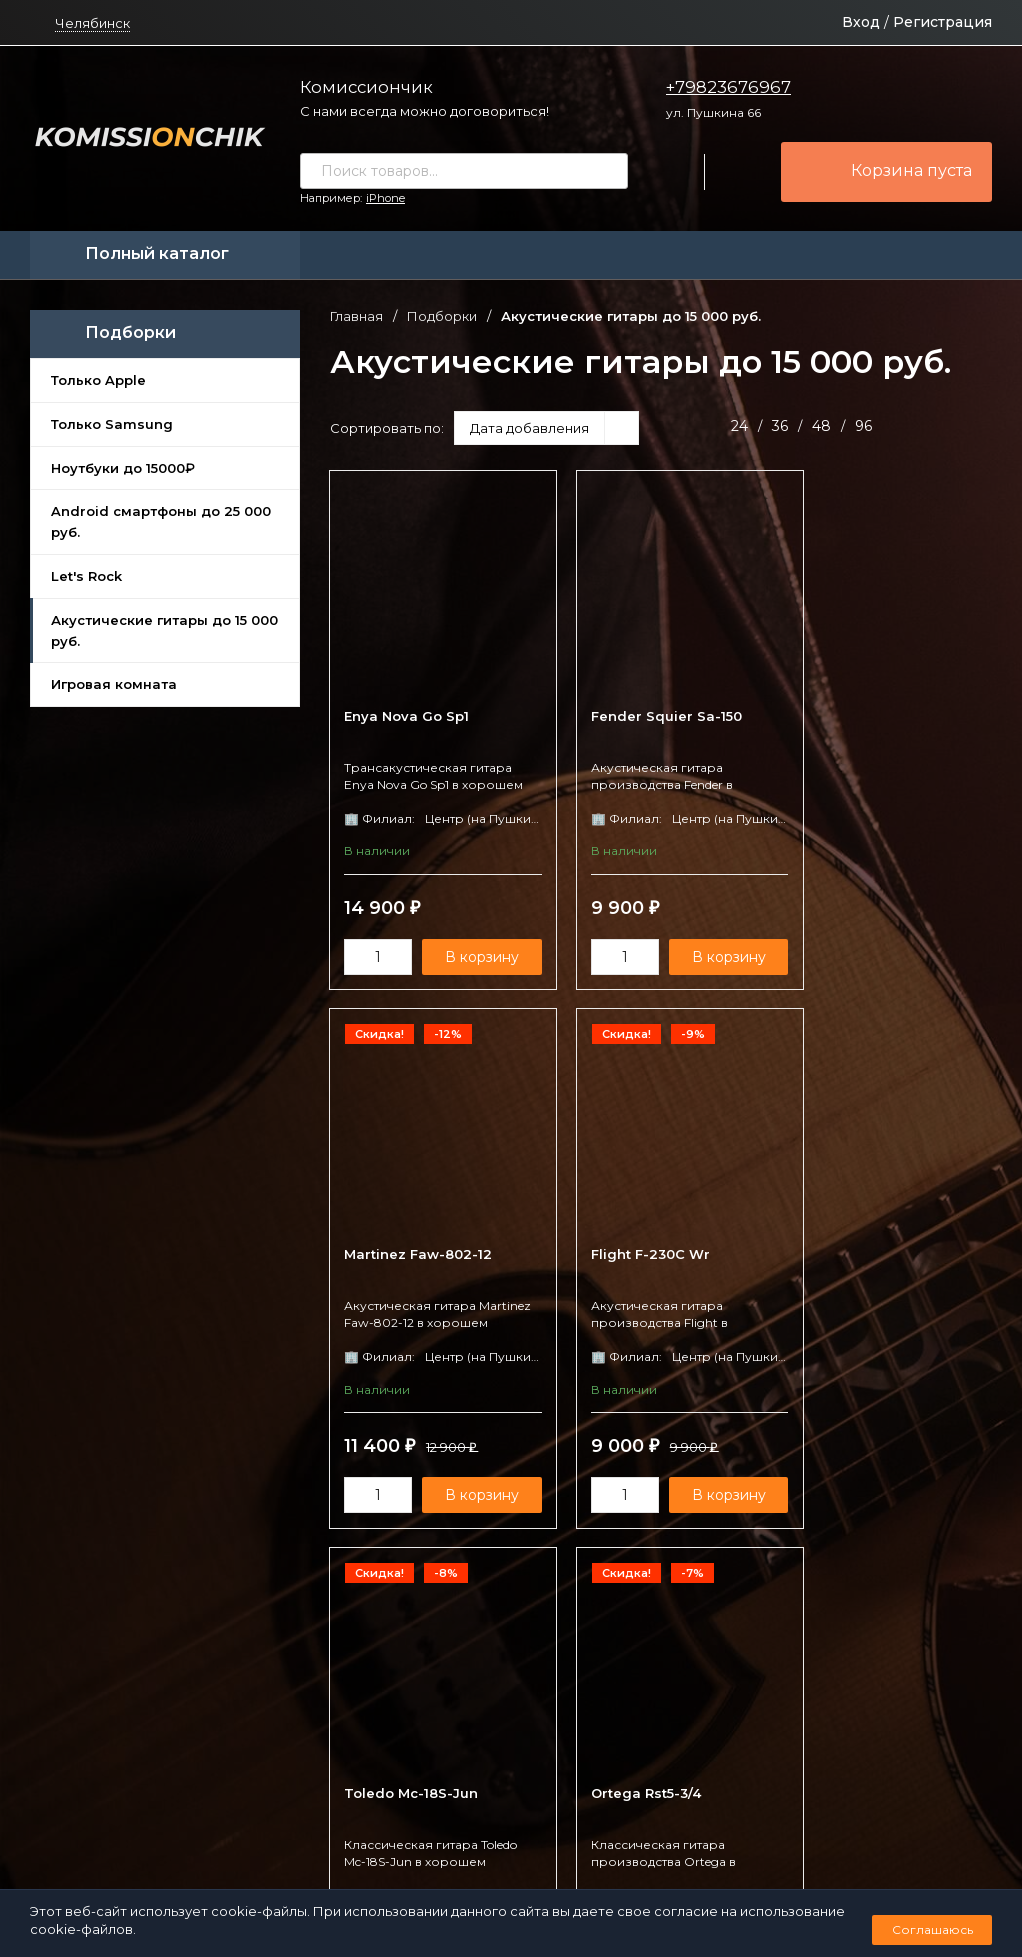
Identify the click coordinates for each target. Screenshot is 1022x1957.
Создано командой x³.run (600, 1873)
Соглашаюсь (932, 1929)
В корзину (473, 959)
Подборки (442, 316)
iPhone (385, 198)
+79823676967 (728, 87)
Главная (356, 316)
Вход (861, 22)
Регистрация (942, 22)
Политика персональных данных (424, 1873)
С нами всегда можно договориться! (424, 111)
